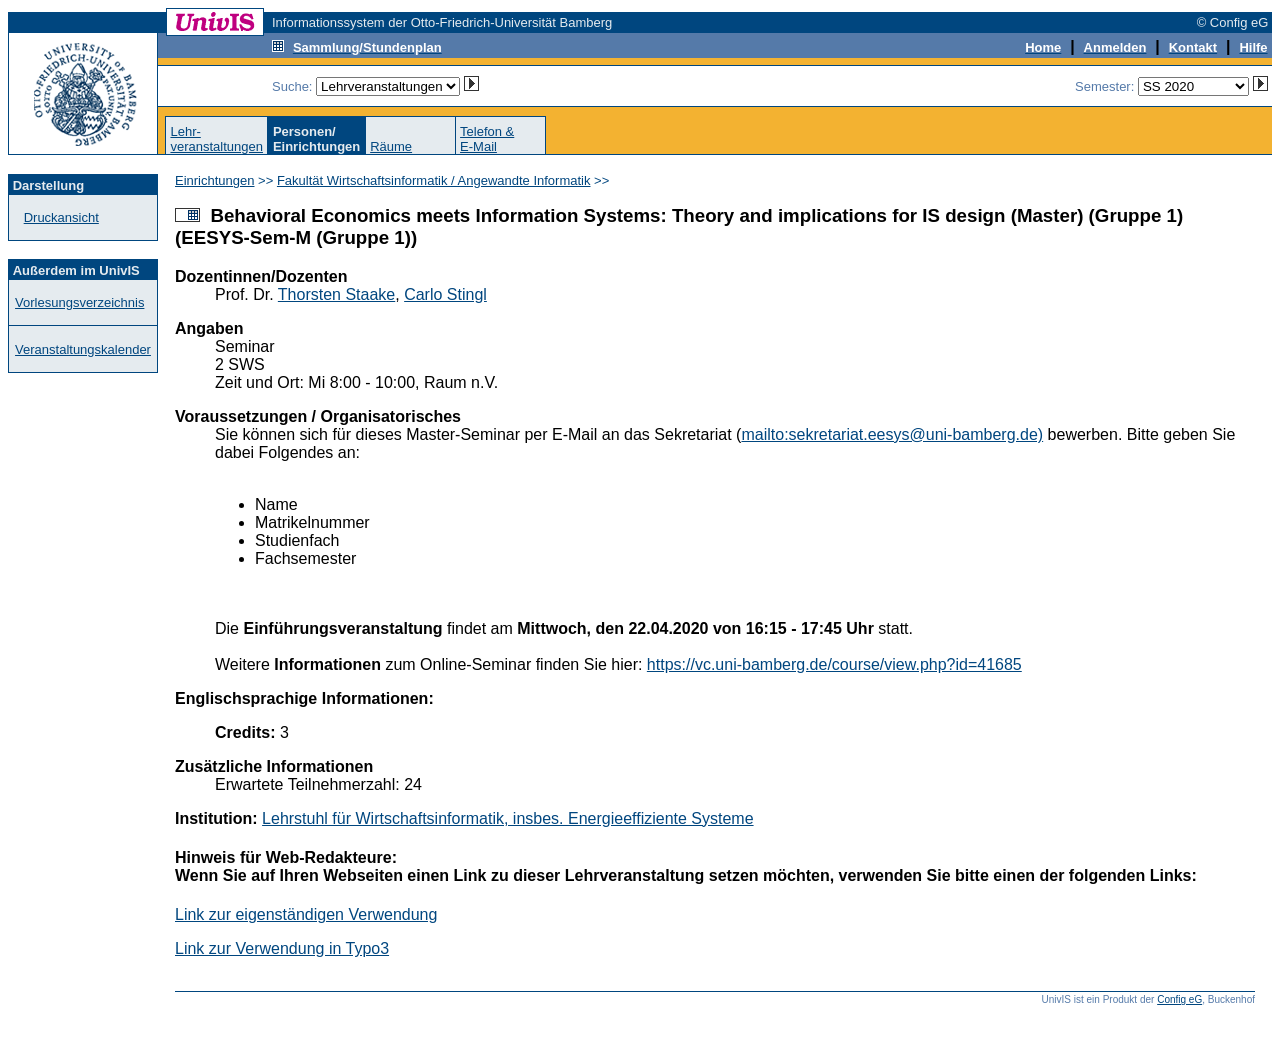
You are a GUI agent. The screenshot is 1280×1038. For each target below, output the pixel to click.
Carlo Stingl (445, 294)
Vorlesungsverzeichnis (79, 302)
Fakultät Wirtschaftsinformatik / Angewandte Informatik (434, 180)
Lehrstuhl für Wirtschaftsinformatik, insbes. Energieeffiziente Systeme (507, 818)
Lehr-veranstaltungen (216, 139)
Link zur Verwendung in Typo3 (282, 948)
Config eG (1179, 999)
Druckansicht (61, 217)
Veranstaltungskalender (83, 349)
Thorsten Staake (336, 294)
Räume (391, 146)
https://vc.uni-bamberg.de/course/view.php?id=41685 (834, 664)
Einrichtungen (215, 180)
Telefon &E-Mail (487, 139)
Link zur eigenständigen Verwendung (306, 914)
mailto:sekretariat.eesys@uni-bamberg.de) (892, 434)
